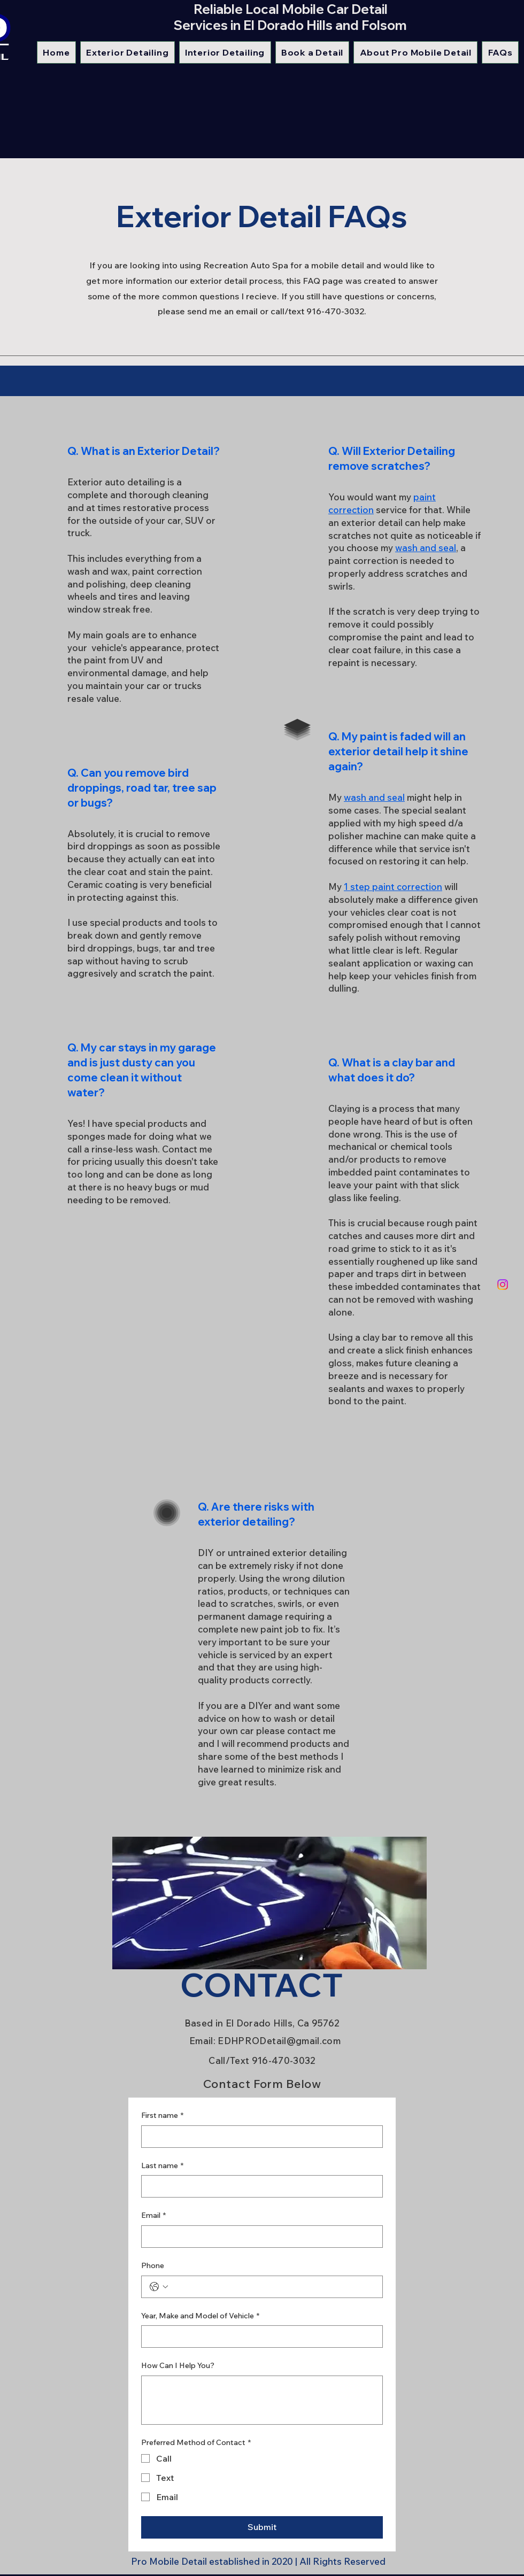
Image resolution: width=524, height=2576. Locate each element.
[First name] (259, 2136)
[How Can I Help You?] (262, 2400)
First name (162, 2115)
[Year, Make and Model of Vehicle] (259, 2336)
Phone (152, 2265)
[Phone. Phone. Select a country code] (158, 2286)
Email (153, 2215)
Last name (162, 2166)
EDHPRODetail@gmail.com (279, 2040)
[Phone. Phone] (272, 2286)
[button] (127, 52)
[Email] (259, 2236)
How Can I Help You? (177, 2365)
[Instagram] (503, 1284)
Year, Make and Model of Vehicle (200, 2316)
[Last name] (259, 2186)
